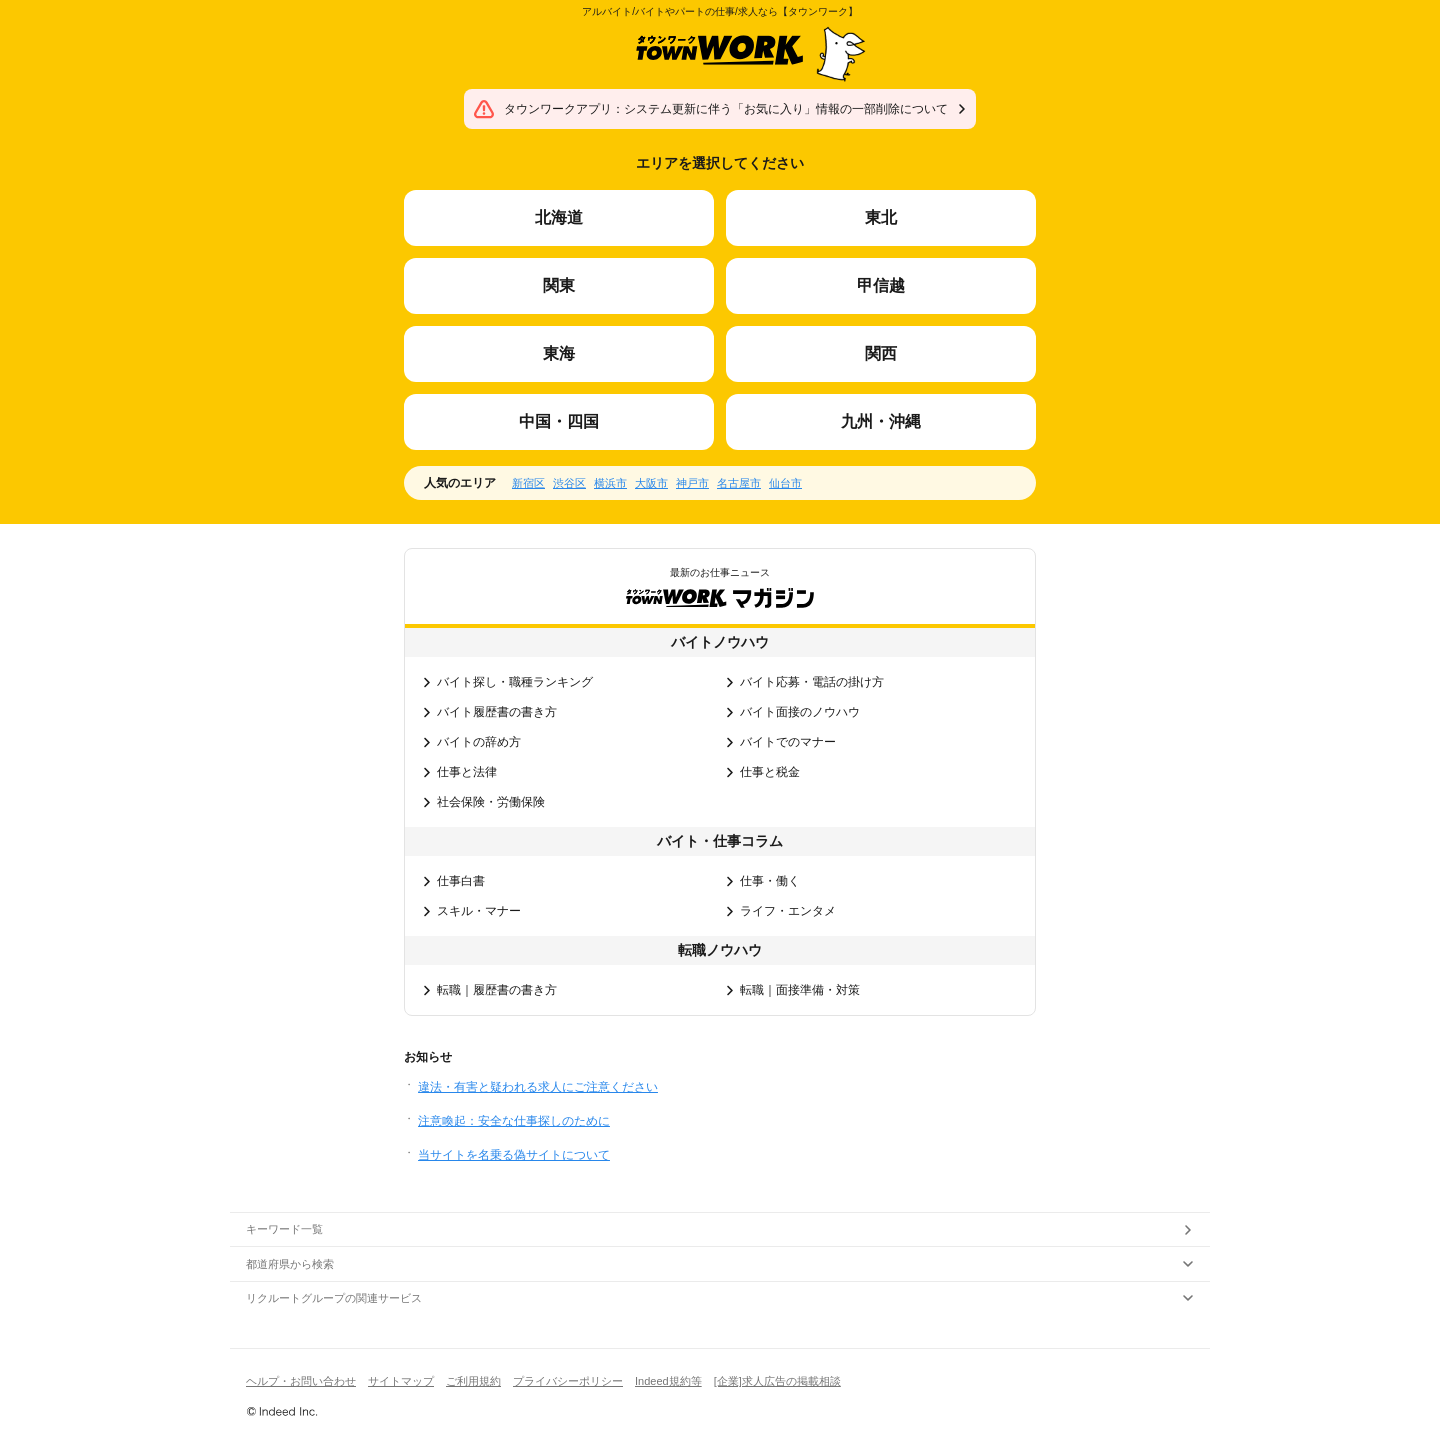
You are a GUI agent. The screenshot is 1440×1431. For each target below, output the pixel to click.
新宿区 (528, 483)
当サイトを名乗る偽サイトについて (514, 1155)
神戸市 (692, 483)
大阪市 (651, 483)
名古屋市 (739, 483)
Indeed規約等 (668, 1381)
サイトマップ (401, 1381)
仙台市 (785, 483)
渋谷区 (569, 483)
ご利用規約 (473, 1381)
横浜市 (610, 483)
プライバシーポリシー (568, 1381)
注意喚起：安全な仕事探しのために (514, 1121)
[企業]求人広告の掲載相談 (777, 1381)
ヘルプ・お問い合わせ (301, 1381)
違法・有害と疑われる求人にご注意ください (538, 1087)
